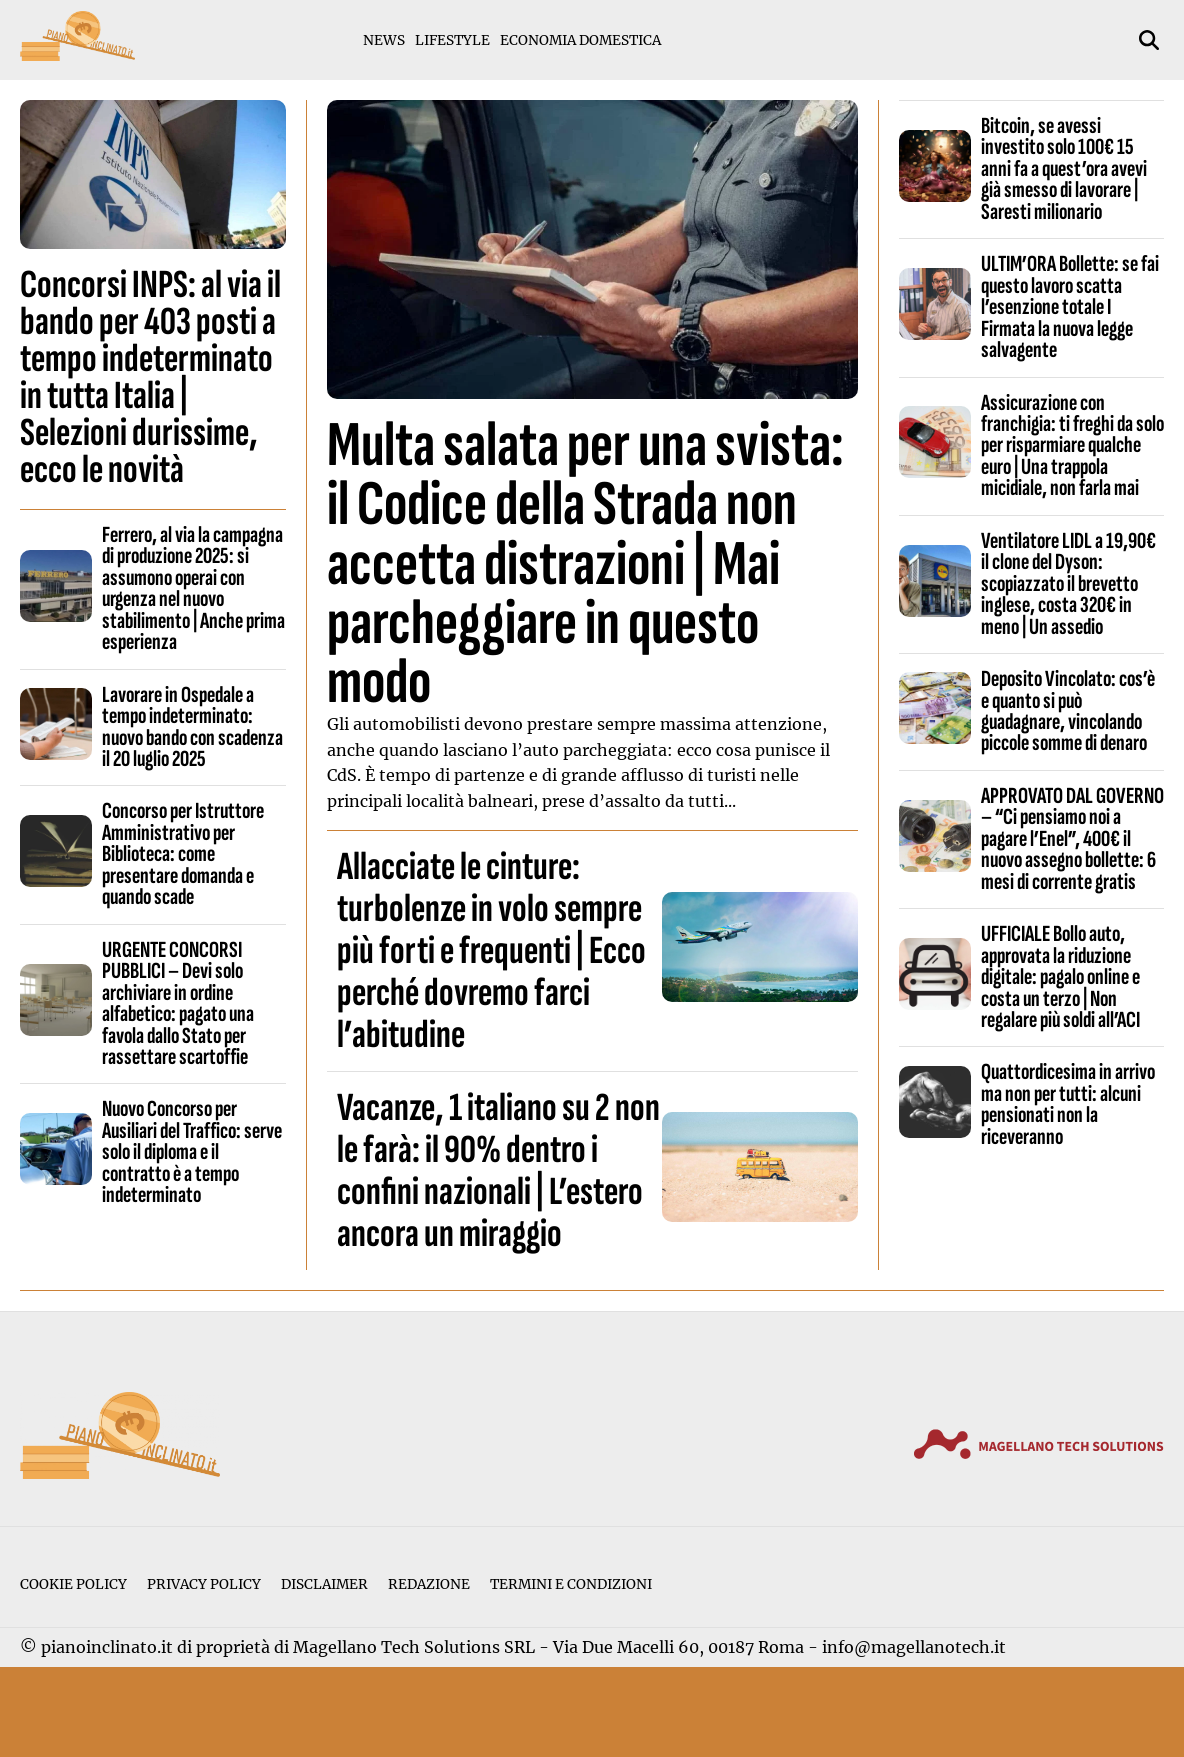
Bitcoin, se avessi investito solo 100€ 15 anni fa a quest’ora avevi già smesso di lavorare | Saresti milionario (1064, 169)
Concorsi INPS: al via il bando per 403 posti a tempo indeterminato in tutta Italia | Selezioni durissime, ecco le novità (150, 377)
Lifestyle (452, 40)
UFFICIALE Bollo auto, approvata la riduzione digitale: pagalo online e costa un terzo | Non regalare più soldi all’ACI (1060, 977)
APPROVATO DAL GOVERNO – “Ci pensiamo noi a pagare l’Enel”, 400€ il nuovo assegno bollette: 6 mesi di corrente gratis (1072, 839)
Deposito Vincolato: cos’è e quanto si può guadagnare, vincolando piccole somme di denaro (1068, 711)
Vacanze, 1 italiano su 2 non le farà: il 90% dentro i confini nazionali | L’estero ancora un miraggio (498, 1171)
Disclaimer (324, 1584)
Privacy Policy (204, 1584)
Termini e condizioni (571, 1584)
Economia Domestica (580, 40)
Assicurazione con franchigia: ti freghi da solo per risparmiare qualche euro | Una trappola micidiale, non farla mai (1072, 446)
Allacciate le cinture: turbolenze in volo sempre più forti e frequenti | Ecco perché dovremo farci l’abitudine (491, 951)
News (384, 40)
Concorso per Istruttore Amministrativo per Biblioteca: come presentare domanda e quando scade (183, 854)
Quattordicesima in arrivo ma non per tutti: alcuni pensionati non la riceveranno (1068, 1104)
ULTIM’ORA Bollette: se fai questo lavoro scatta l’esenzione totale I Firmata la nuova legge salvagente (1070, 307)
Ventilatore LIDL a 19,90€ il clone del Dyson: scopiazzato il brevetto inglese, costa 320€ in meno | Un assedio (1068, 584)
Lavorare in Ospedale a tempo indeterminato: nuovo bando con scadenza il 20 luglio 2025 (192, 727)
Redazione (429, 1584)
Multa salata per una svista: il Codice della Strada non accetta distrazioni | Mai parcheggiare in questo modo (585, 564)
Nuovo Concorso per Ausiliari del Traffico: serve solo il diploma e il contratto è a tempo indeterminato (192, 1152)
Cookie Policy (73, 1584)
